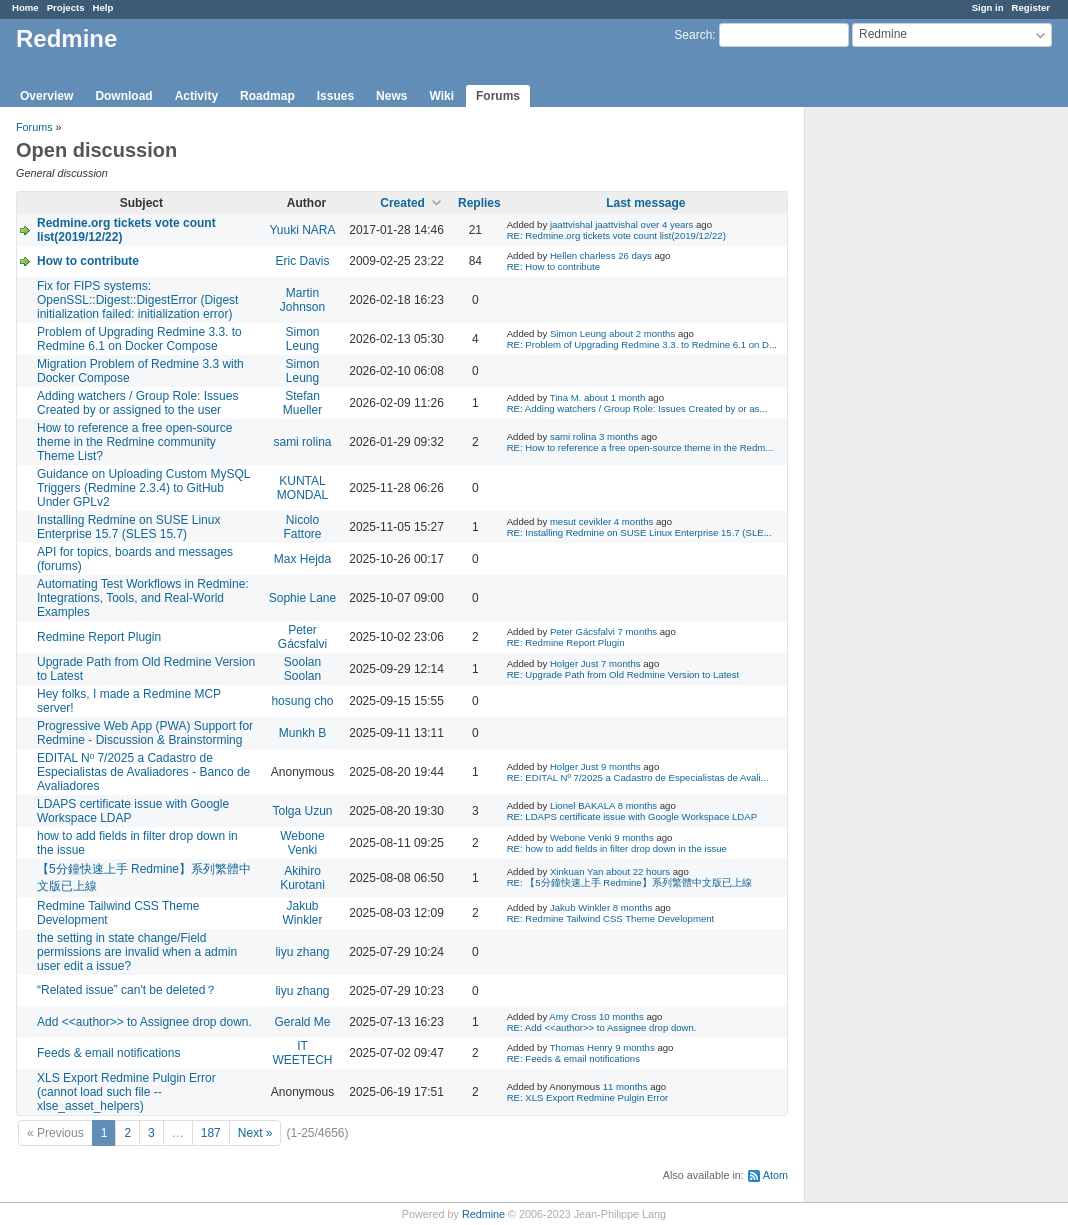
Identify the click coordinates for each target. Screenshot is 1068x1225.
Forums (498, 96)
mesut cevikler (580, 521)
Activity (196, 96)
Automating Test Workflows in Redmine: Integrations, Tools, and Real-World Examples (143, 598)
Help (103, 7)
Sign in (988, 7)
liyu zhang (302, 952)
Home (25, 7)
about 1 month (614, 397)
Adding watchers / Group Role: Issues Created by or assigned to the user (137, 403)
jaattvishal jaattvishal (594, 224)
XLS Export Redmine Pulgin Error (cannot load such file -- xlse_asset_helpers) (126, 1092)
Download (123, 96)
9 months (620, 766)
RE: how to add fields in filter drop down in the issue (617, 848)
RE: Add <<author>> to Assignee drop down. (602, 1027)
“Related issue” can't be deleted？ (127, 990)
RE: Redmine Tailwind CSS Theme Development (611, 918)
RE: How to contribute (553, 266)
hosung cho (302, 701)
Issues (335, 96)
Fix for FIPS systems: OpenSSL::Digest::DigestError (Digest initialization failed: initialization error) (137, 300)
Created (402, 203)
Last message (645, 203)
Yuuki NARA (302, 230)
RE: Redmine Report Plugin (566, 642)
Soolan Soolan (302, 669)
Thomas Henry (581, 1047)
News (391, 96)
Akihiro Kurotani (302, 878)
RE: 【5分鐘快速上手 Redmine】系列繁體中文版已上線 (629, 882)
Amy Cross (572, 1016)
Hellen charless (583, 255)
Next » (255, 1133)
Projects (66, 7)
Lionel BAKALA (582, 805)
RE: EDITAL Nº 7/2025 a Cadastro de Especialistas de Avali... (638, 777)
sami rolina (302, 442)
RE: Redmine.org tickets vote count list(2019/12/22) (616, 235)
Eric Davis (302, 261)
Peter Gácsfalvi (302, 637)
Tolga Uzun (302, 811)
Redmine (483, 1214)
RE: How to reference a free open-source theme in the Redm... (640, 447)
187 (211, 1133)
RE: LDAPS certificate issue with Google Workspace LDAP (632, 816)
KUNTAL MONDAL (302, 488)
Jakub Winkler (302, 913)
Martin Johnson (302, 300)
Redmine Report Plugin (99, 637)
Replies (479, 203)
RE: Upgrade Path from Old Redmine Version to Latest (623, 674)
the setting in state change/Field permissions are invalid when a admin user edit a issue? (137, 952)
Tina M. (566, 397)
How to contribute (88, 261)
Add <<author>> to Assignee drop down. (144, 1022)
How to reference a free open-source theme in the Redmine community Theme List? (134, 442)
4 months (633, 521)
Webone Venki (302, 843)
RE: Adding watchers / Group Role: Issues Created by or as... (637, 408)
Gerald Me (302, 1022)
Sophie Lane (302, 598)
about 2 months (642, 333)
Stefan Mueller (302, 403)
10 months (621, 1016)
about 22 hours (638, 871)
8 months (637, 805)
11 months (625, 1086)
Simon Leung (302, 339)
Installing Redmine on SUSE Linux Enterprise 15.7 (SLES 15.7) (128, 527)
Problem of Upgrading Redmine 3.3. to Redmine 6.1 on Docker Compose (139, 339)
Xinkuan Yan (577, 871)
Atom (775, 1175)
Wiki (441, 96)
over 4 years (667, 224)
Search (693, 35)
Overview (46, 96)
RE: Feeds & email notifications (573, 1058)
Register (1031, 7)
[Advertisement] (905, 421)
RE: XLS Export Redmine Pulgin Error (588, 1097)
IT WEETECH (302, 1053)
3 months (618, 436)
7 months (637, 631)
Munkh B (302, 733)
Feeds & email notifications (108, 1053)
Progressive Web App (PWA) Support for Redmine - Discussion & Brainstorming (145, 733)
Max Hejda (302, 559)
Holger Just (574, 663)
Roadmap (267, 96)
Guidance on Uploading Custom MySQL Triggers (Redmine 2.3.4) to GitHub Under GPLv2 (143, 488)
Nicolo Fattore (302, 527)
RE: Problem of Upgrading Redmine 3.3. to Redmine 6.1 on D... (642, 344)
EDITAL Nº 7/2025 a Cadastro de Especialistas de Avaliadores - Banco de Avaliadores (143, 772)
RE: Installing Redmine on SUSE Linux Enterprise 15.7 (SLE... (639, 532)
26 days (635, 255)
